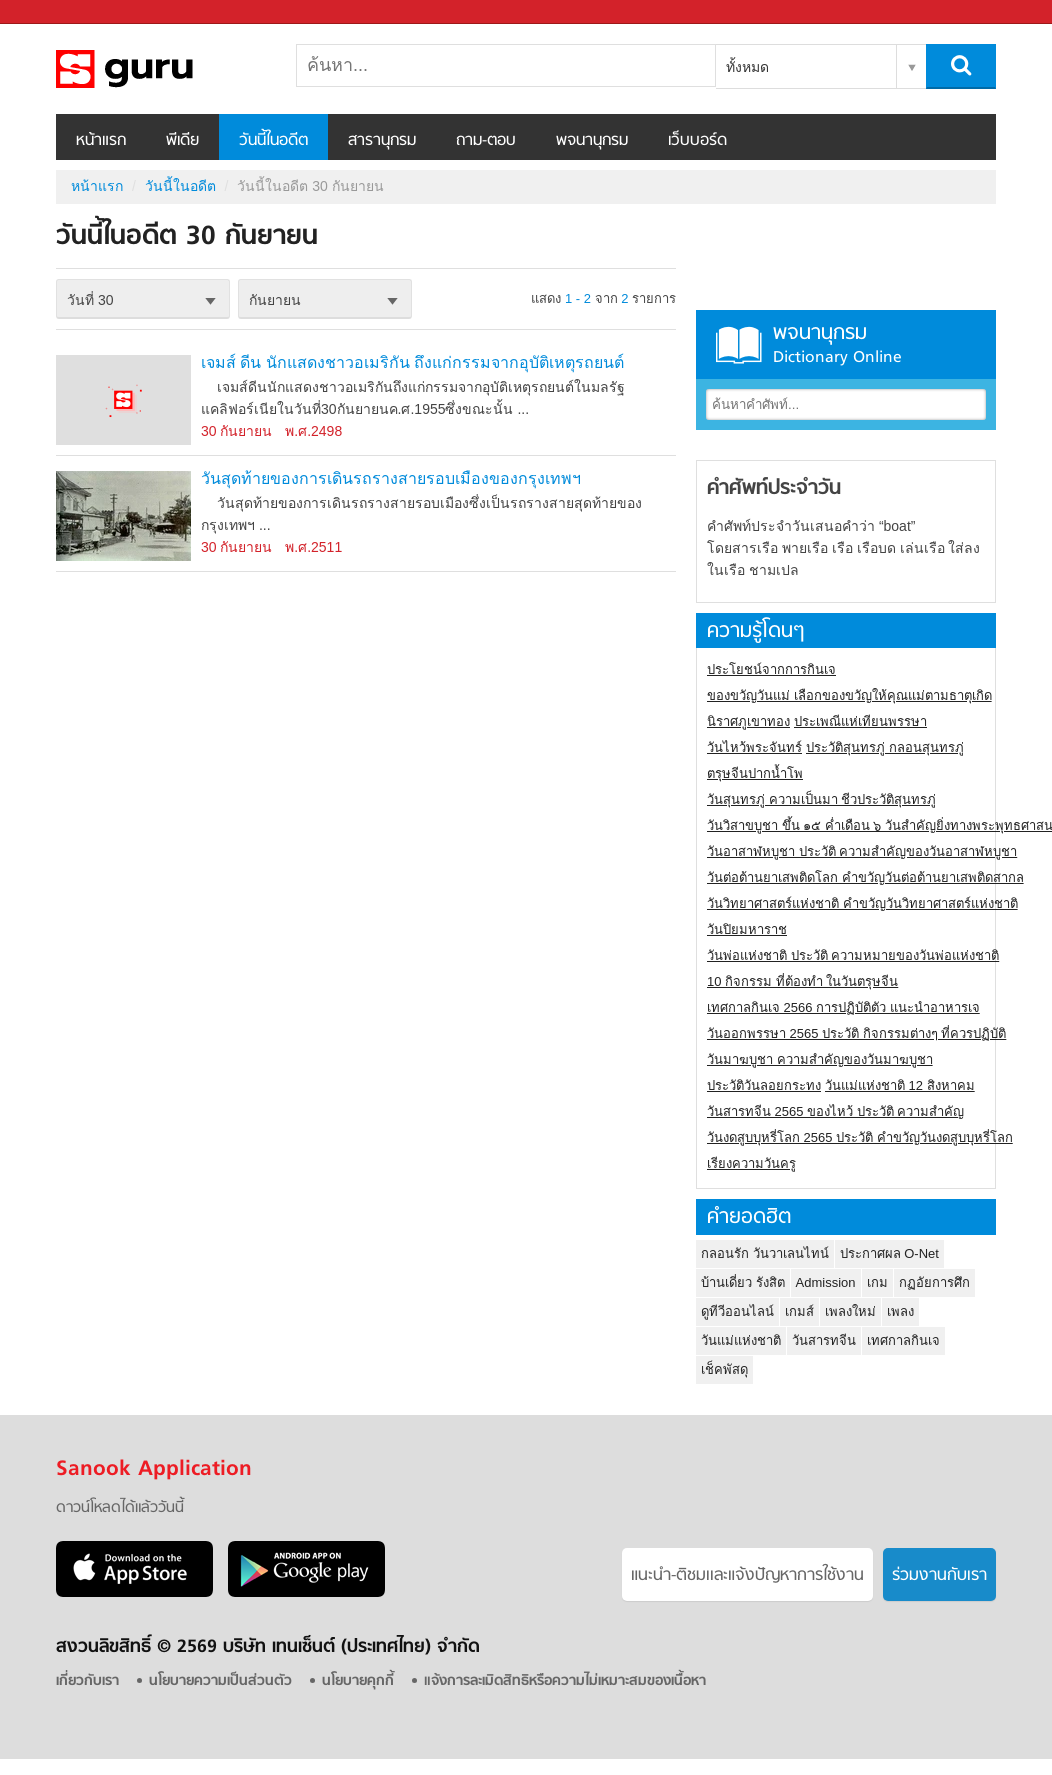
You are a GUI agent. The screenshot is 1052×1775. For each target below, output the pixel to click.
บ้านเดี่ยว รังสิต (743, 1282)
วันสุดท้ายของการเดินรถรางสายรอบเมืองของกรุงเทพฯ (391, 478)
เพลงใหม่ (850, 1311)
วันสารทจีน (824, 1340)
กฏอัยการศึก (934, 1282)
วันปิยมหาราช (747, 929)
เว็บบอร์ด (697, 141)
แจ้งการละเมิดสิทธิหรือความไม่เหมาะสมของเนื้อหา (565, 1681)
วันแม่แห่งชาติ (741, 1340)
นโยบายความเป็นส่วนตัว (220, 1681)
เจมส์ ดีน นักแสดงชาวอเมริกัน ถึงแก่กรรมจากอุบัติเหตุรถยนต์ (412, 362)
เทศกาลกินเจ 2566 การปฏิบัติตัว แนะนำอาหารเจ (843, 1007)
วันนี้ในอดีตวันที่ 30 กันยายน (161, 69)
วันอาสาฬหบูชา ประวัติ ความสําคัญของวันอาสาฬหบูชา (862, 851)
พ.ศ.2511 (313, 547)
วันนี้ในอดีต (273, 141)
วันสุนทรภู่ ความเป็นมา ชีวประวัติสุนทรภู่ (821, 799)
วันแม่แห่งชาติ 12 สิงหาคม (900, 1085)
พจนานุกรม (592, 141)
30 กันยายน (236, 431)
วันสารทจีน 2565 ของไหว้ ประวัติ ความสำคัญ (835, 1111)
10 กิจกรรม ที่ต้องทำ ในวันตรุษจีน (802, 981)
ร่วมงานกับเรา (939, 1576)
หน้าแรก (101, 141)
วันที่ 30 (90, 300)
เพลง (900, 1311)
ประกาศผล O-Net (889, 1253)
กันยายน (275, 300)
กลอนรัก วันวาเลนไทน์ (765, 1253)
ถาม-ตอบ (486, 141)
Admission (826, 1282)
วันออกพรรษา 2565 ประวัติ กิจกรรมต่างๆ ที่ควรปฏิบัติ (856, 1033)
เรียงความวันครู (751, 1163)
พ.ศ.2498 (313, 431)
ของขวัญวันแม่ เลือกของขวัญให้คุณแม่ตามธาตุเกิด (849, 695)
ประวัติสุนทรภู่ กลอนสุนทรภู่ (885, 747)
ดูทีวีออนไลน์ (737, 1311)
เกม (877, 1282)
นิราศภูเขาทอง (748, 721)
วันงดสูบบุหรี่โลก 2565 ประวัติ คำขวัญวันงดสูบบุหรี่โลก (860, 1137)
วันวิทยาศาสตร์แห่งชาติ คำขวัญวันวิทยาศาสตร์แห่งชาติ (862, 903)
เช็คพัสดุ (724, 1369)
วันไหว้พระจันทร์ (754, 747)
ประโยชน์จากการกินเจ (771, 669)
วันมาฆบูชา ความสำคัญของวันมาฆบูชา (820, 1059)
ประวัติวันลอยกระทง (764, 1085)
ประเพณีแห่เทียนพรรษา (860, 721)
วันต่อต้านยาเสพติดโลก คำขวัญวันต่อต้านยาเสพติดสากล (865, 877)
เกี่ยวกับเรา (87, 1681)
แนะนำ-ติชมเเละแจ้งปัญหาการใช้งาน (747, 1576)
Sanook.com (60, 12)
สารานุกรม (382, 141)
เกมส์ (799, 1311)
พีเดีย (182, 141)
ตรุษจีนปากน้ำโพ (755, 773)
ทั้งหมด (747, 67)
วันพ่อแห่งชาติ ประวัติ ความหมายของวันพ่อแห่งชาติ (853, 955)
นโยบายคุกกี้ (358, 1681)
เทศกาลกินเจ (903, 1340)
